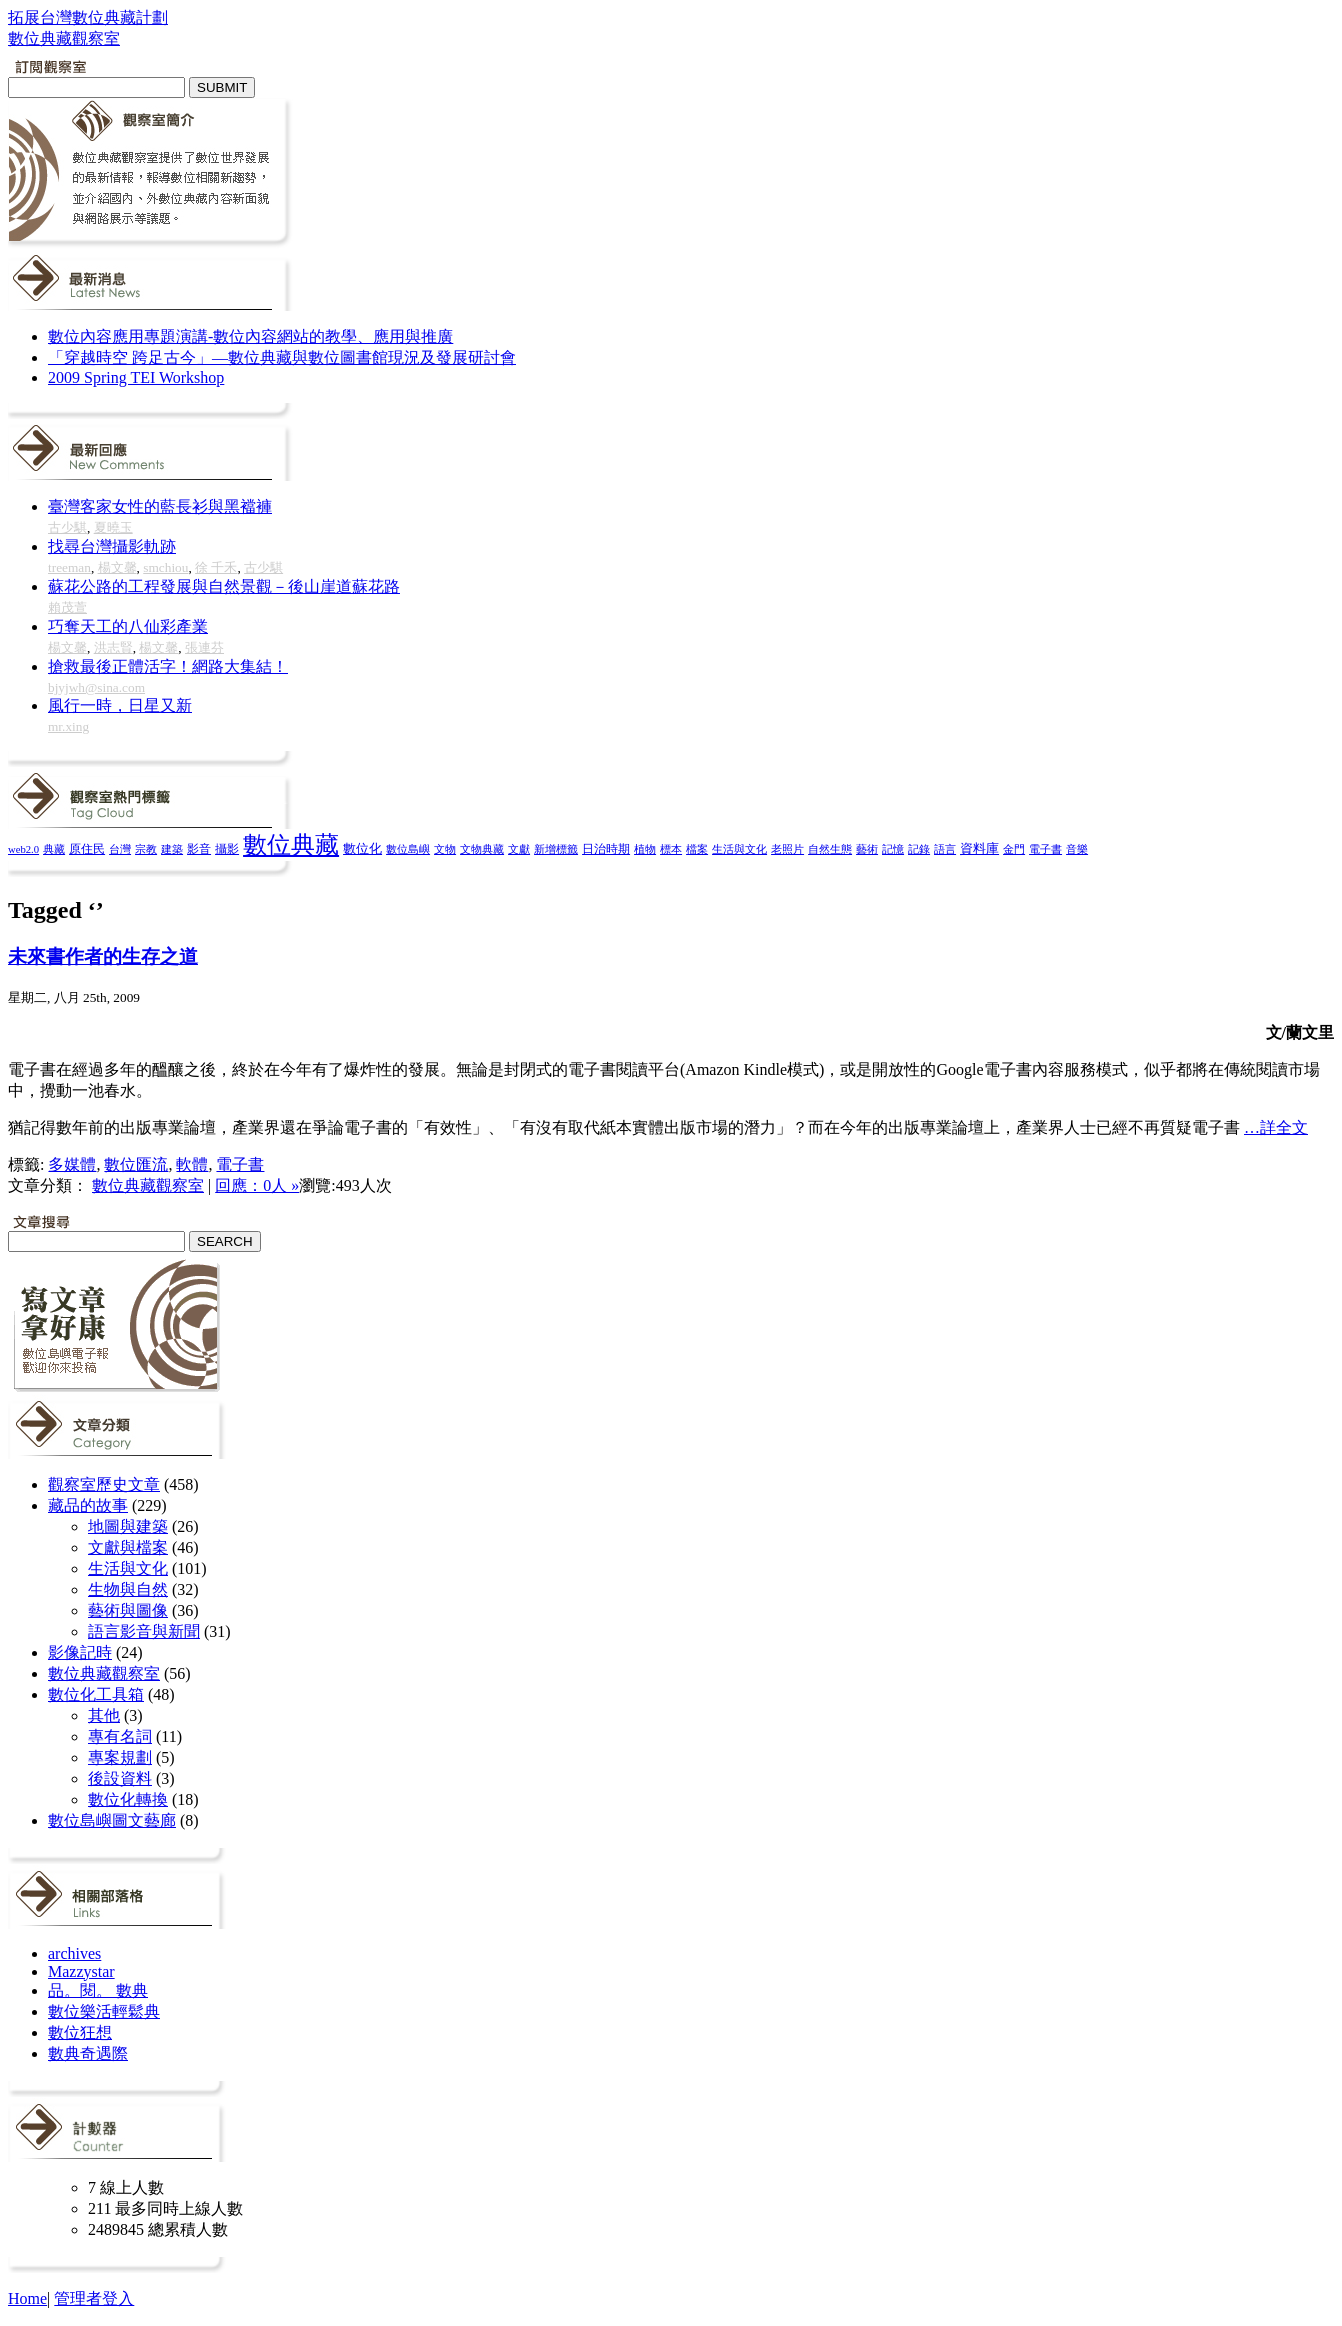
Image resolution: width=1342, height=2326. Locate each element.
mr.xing (68, 726)
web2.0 (23, 849)
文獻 (519, 849)
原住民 (87, 849)
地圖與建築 (128, 1526)
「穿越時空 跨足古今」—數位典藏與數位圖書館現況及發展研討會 (282, 357)
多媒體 (72, 1164)
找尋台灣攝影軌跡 (112, 546)
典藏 (54, 849)
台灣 (120, 849)
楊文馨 (117, 567)
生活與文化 (739, 849)
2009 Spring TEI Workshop (136, 377)
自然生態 (830, 849)
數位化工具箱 (96, 1694)
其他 (104, 1715)
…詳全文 (1276, 1127)
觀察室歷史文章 (104, 1484)
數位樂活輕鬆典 (104, 2011)
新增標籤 (556, 849)
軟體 (192, 1164)
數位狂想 (80, 2032)
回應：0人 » (257, 1185)
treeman (69, 567)
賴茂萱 (67, 607)
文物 (445, 849)
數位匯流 (136, 1164)
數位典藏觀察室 (148, 1185)
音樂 (1077, 849)
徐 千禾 (216, 567)
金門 (1014, 849)
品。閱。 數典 (98, 1990)
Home (27, 2298)
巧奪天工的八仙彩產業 (128, 626)
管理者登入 (94, 2298)
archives (74, 1953)
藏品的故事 (88, 1505)
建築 (172, 849)
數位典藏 (291, 845)
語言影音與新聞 (144, 1631)
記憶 (893, 849)
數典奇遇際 (88, 2053)
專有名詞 (120, 1736)
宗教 (146, 849)
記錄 (919, 849)
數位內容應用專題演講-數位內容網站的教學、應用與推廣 (250, 336)
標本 (671, 849)
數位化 (362, 849)
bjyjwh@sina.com (96, 687)
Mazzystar (81, 1971)
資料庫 (979, 849)
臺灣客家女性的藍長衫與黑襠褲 (160, 506)
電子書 (1045, 849)
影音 (199, 849)
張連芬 (204, 647)
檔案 (697, 849)
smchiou (165, 567)
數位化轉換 (128, 1799)
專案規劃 (120, 1757)
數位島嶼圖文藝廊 (112, 1820)
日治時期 (606, 849)
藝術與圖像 (128, 1610)
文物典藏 (482, 849)
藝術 (867, 849)
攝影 (227, 849)
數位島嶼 (408, 849)
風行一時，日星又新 (120, 705)
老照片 (787, 849)
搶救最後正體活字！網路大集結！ (168, 666)
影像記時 (80, 1652)
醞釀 (168, 1069)
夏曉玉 (113, 527)
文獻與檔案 (128, 1547)
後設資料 (120, 1778)
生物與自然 (128, 1589)
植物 (645, 849)
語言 (945, 849)
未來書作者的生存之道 (103, 956)
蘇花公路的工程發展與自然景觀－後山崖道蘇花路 (224, 586)
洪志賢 (113, 647)
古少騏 (67, 527)
